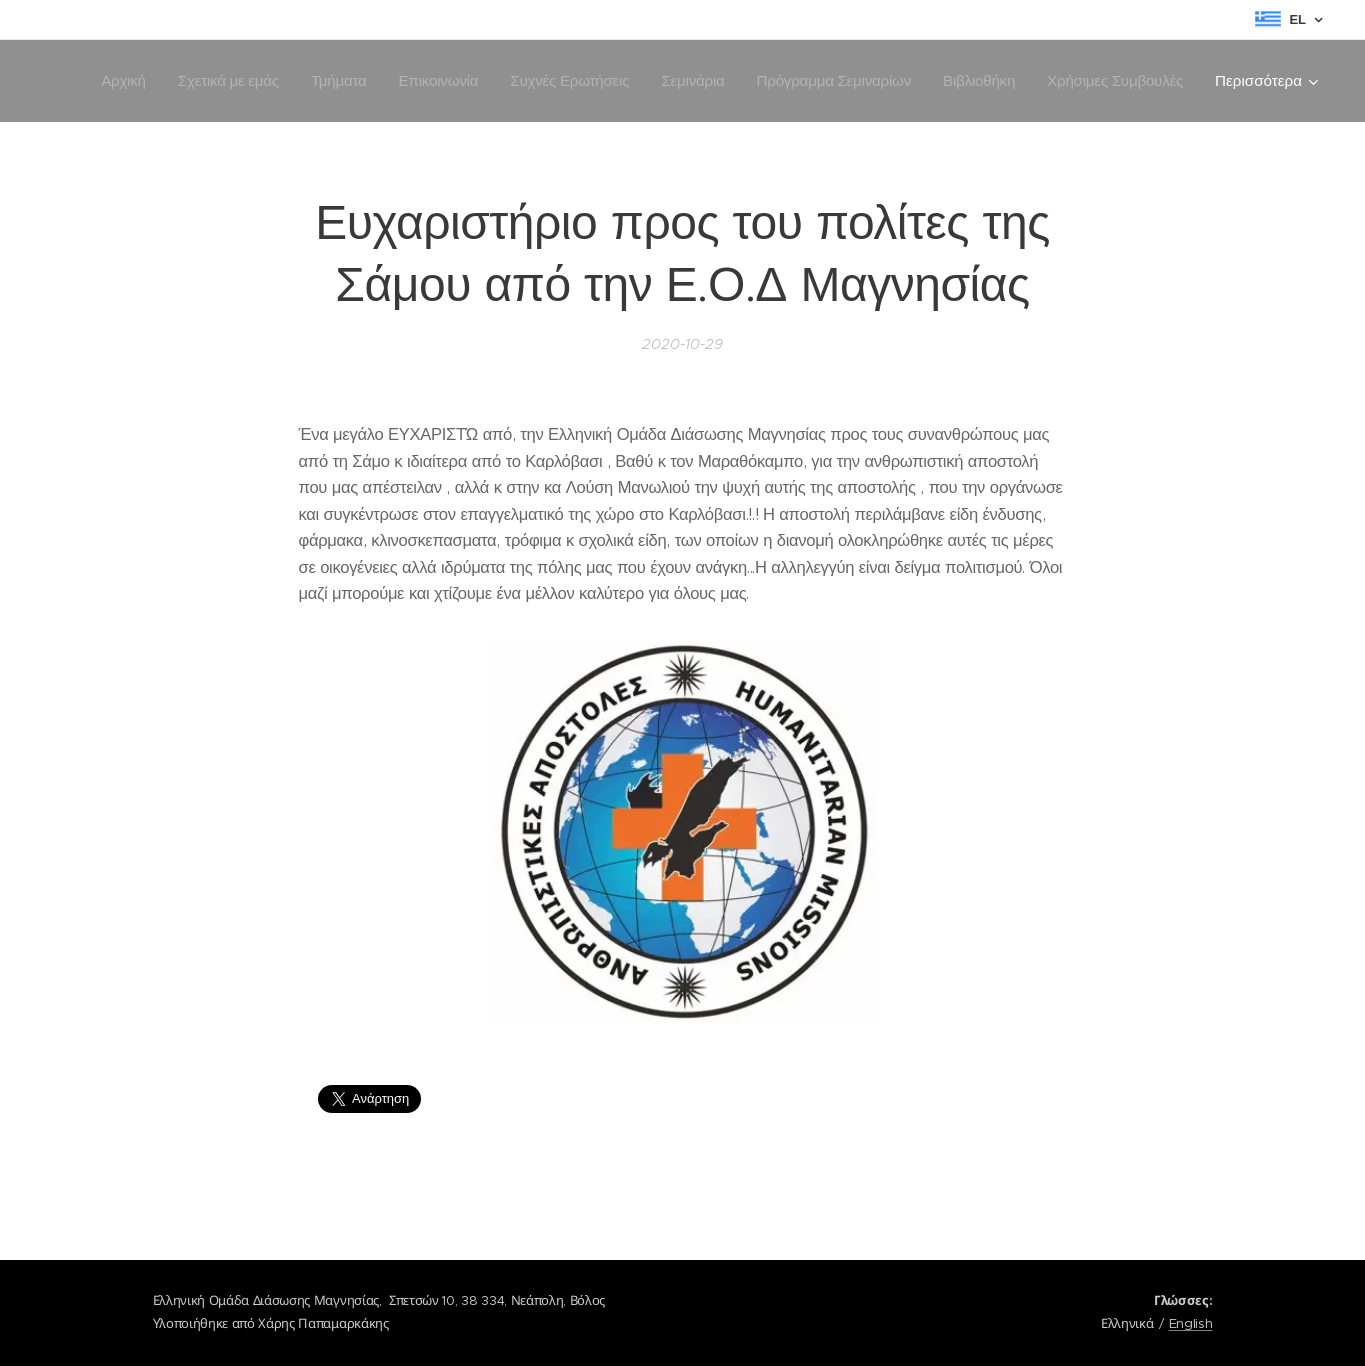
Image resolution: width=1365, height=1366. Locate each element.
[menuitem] (274, 81)
